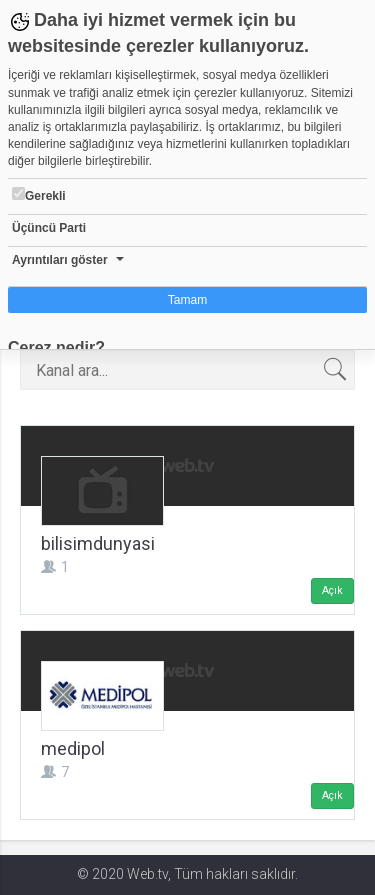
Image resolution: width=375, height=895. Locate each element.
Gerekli (39, 195)
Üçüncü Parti (49, 228)
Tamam (187, 300)
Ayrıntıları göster (60, 260)
